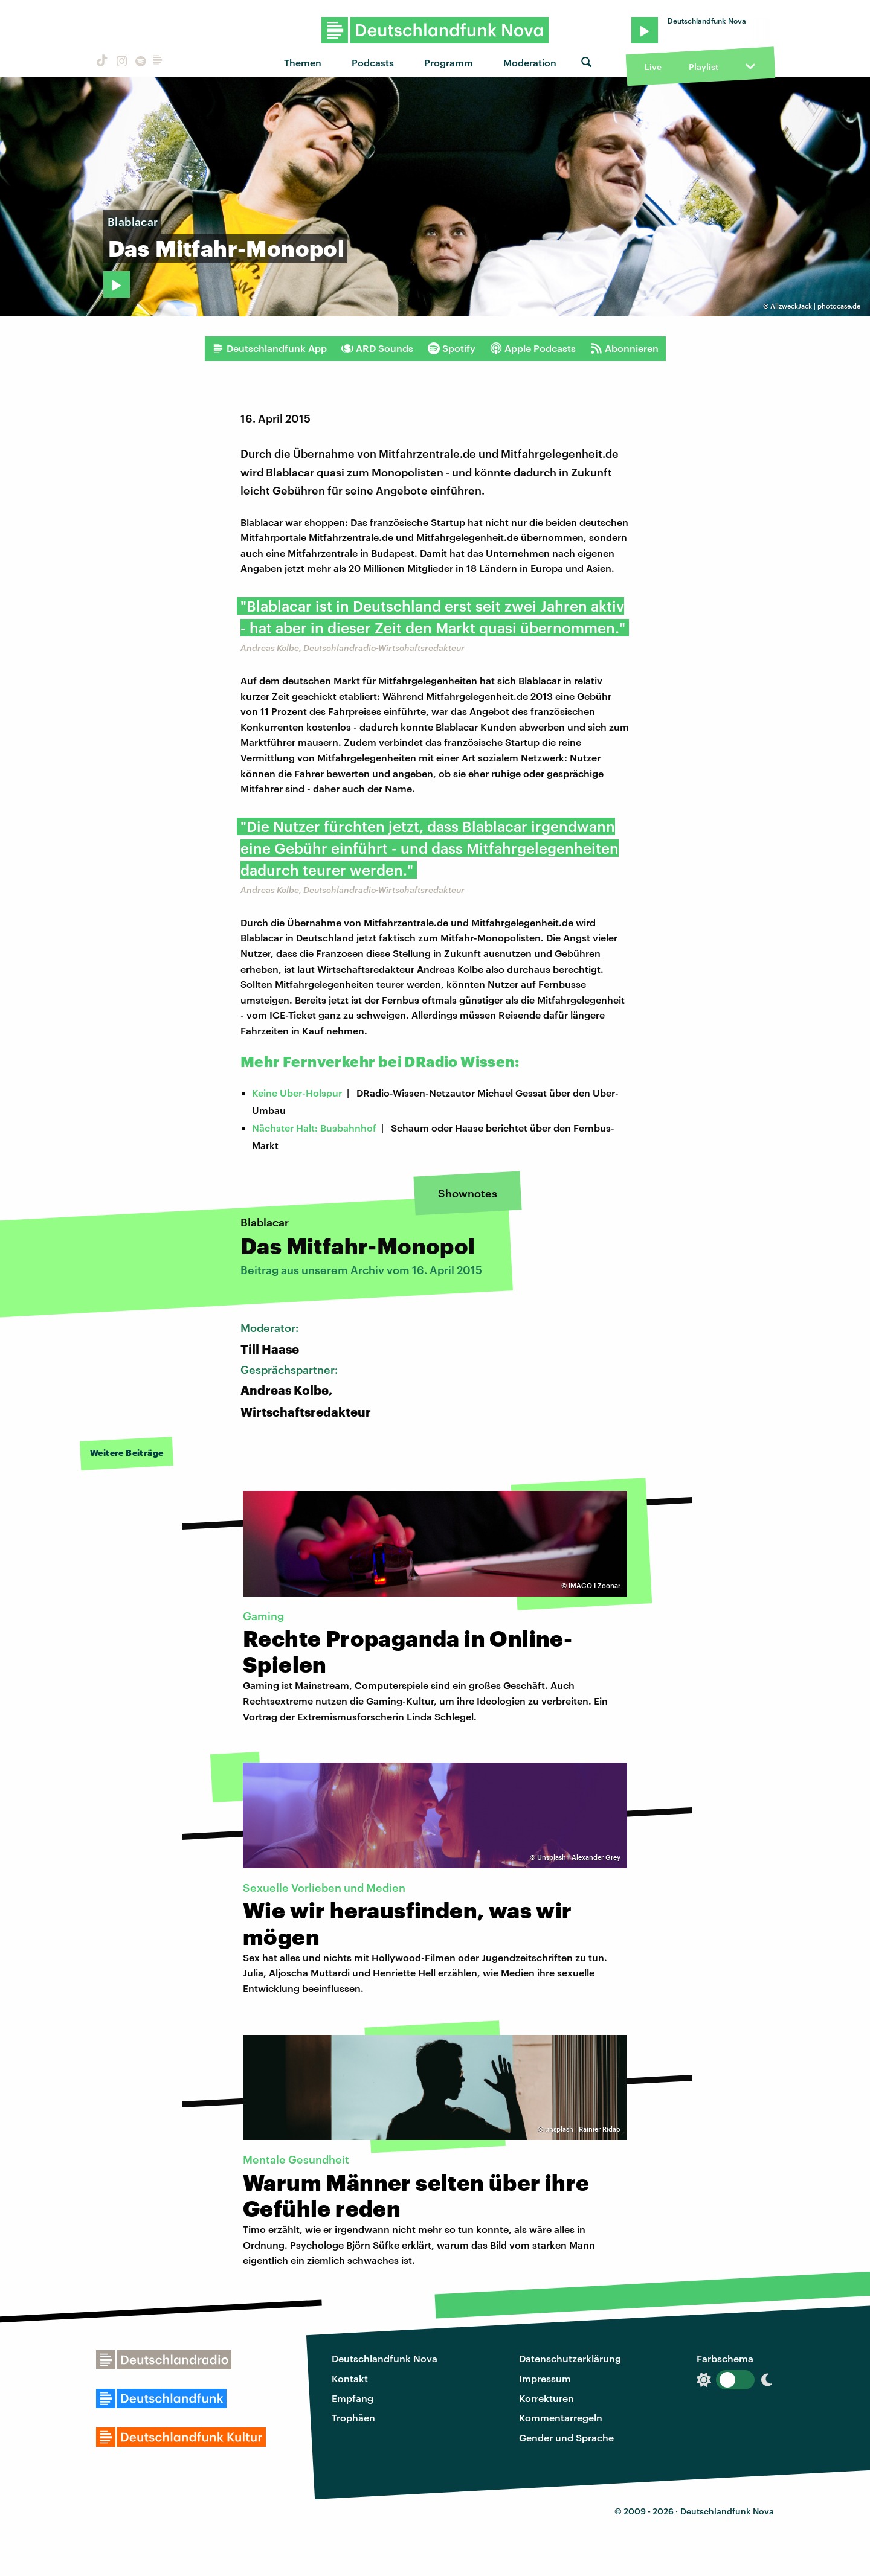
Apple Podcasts (533, 348)
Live (653, 67)
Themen (302, 62)
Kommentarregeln (560, 2417)
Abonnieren (624, 348)
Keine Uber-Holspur (297, 1092)
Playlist (703, 67)
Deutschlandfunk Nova (384, 2358)
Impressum (545, 2378)
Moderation (529, 62)
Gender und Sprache (566, 2437)
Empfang (352, 2398)
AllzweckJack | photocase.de (815, 306)
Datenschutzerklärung (570, 2358)
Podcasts (373, 62)
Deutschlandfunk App (269, 348)
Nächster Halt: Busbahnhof (314, 1127)
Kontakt (350, 2378)
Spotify (451, 348)
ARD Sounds (377, 348)
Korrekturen (546, 2398)
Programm (448, 62)
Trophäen (353, 2417)
